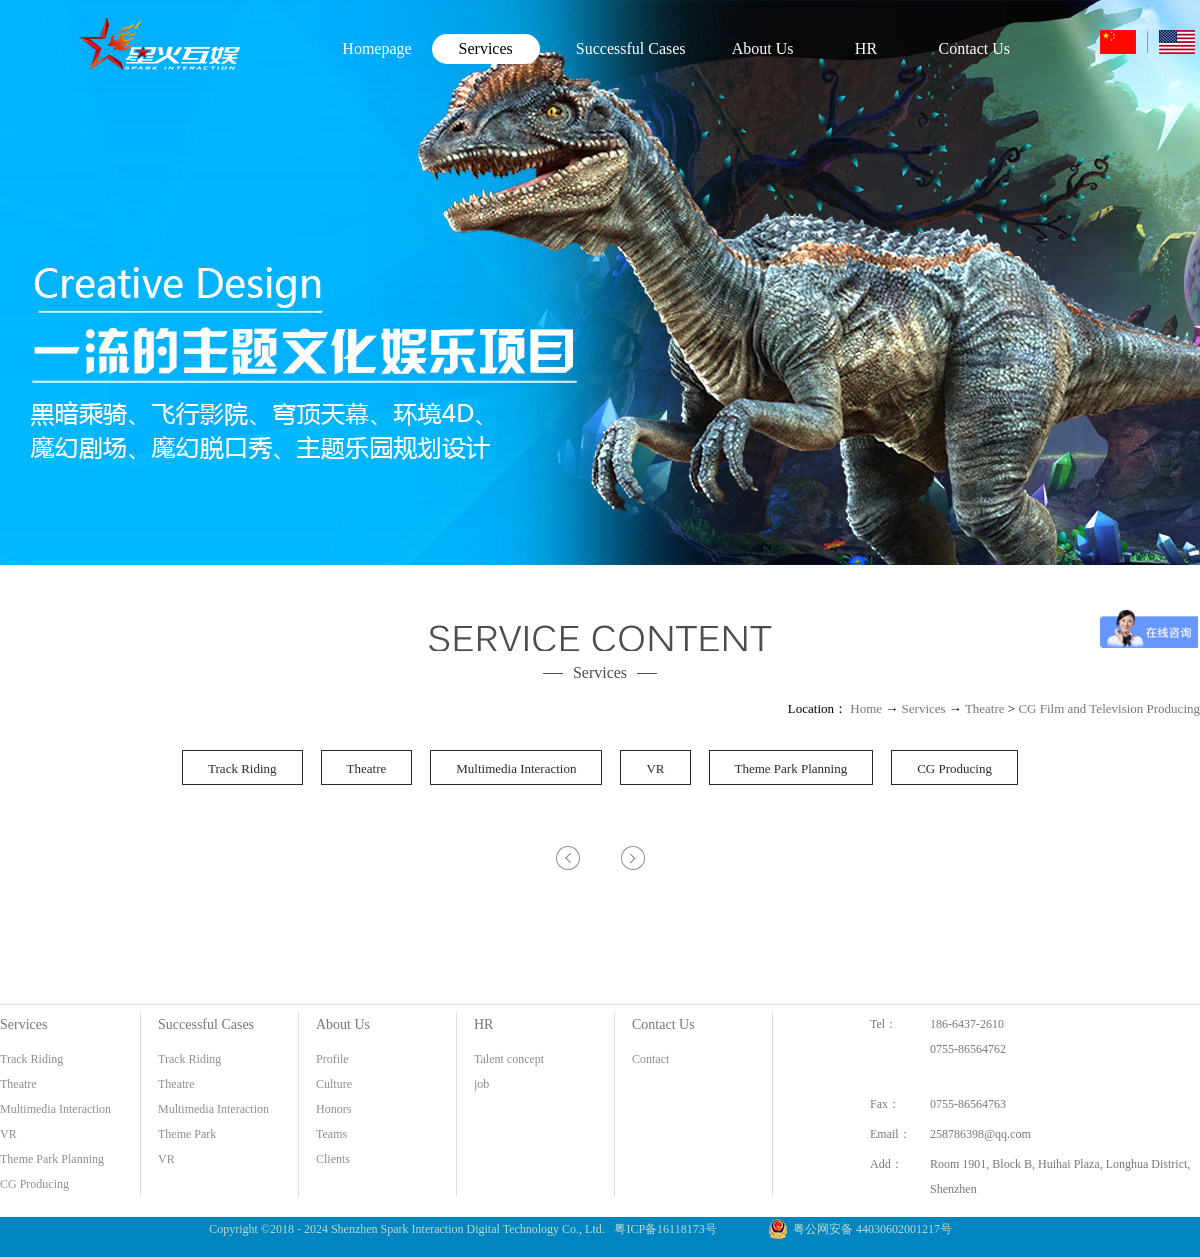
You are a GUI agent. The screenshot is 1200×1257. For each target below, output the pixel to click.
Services (924, 708)
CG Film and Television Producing (1109, 708)
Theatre (985, 708)
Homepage (376, 48)
